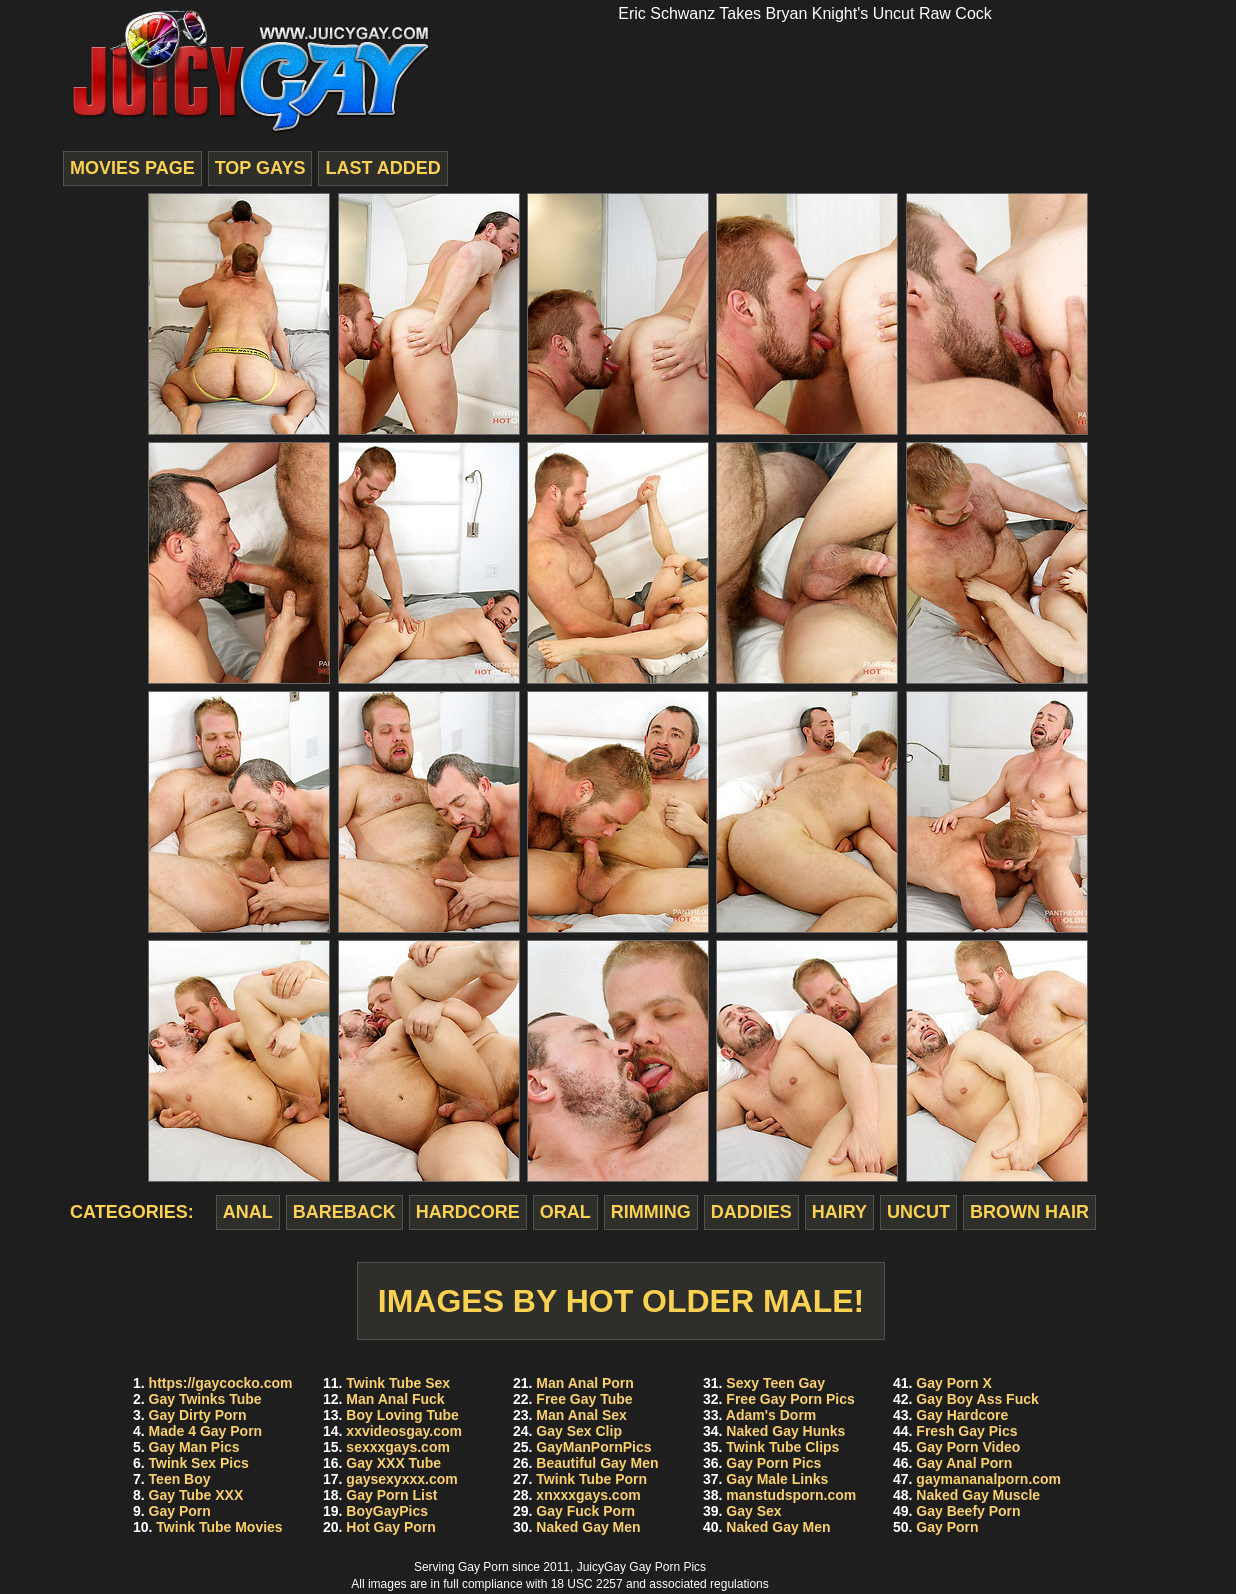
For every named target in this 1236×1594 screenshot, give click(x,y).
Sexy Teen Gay (775, 1383)
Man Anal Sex (581, 1415)
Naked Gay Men (588, 1527)
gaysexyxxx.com (401, 1479)
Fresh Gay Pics (966, 1431)
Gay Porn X (953, 1383)
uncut (918, 1212)
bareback (344, 1212)
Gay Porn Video (968, 1447)
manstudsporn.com (791, 1495)
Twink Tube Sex (398, 1383)
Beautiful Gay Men (597, 1463)
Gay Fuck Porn (585, 1511)
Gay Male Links (777, 1479)
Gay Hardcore (962, 1415)
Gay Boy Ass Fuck (977, 1399)
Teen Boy (180, 1479)
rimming (651, 1212)
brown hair (1029, 1212)
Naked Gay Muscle (978, 1495)
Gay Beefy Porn (968, 1511)
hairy (839, 1212)
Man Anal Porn (585, 1383)
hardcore (468, 1212)
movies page (132, 168)
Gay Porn (180, 1511)
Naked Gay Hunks (785, 1431)
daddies (751, 1212)
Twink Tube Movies (219, 1527)
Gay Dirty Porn (198, 1415)
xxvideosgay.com (404, 1431)
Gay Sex (753, 1511)
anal (248, 1212)
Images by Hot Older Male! (621, 1301)
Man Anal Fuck (395, 1399)
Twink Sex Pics (199, 1463)
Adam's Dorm (771, 1415)
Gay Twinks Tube (205, 1399)
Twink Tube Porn (591, 1479)
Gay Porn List (391, 1495)
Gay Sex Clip (579, 1431)
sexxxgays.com (398, 1447)
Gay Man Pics (194, 1447)
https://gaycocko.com (221, 1383)
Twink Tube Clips (782, 1447)
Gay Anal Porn (964, 1463)
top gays (260, 168)
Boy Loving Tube (402, 1415)
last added (382, 168)
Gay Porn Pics (773, 1463)
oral (565, 1212)
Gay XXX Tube (393, 1463)
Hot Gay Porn (390, 1527)
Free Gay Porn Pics (790, 1399)
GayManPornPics (593, 1447)
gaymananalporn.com (988, 1479)
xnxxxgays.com (588, 1495)
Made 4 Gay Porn (206, 1431)
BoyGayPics (387, 1511)
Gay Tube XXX (196, 1495)
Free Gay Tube (584, 1399)
